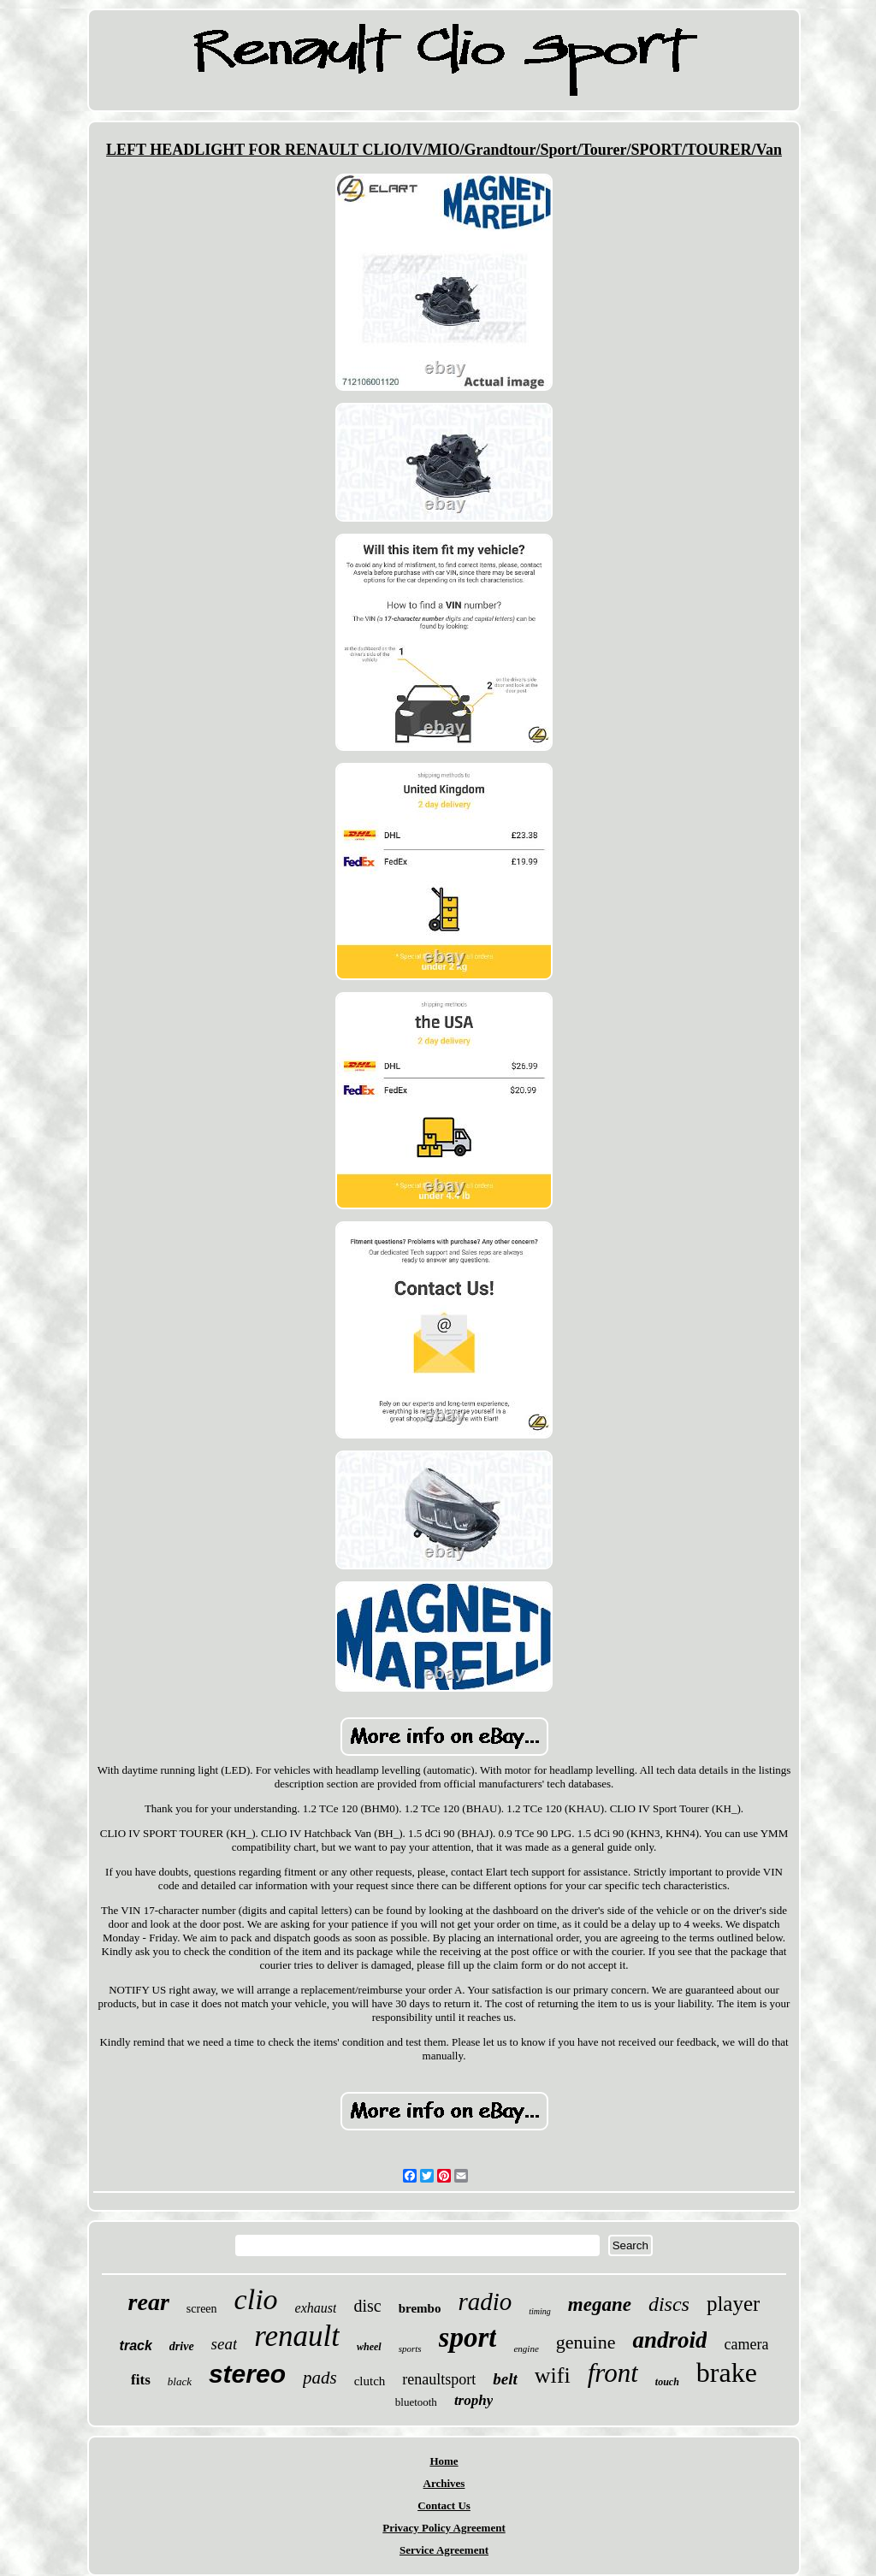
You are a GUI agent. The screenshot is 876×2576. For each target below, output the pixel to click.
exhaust (316, 2308)
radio (485, 2301)
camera (746, 2344)
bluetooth (416, 2402)
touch (667, 2382)
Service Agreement (444, 2550)
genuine (586, 2342)
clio (256, 2299)
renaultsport (439, 2379)
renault (297, 2336)
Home (443, 2461)
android (669, 2340)
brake (726, 2372)
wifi (553, 2375)
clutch (370, 2381)
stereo (247, 2374)
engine (525, 2348)
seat (224, 2344)
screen (201, 2308)
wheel (369, 2347)
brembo (420, 2308)
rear (148, 2302)
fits (141, 2380)
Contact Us (444, 2505)
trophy (473, 2400)
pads (320, 2377)
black (180, 2381)
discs (669, 2304)
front (613, 2373)
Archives (444, 2483)
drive (181, 2346)
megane (599, 2304)
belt (505, 2379)
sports (410, 2348)
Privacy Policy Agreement (443, 2527)
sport (468, 2337)
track (136, 2345)
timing (540, 2311)
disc (367, 2305)
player (733, 2303)
